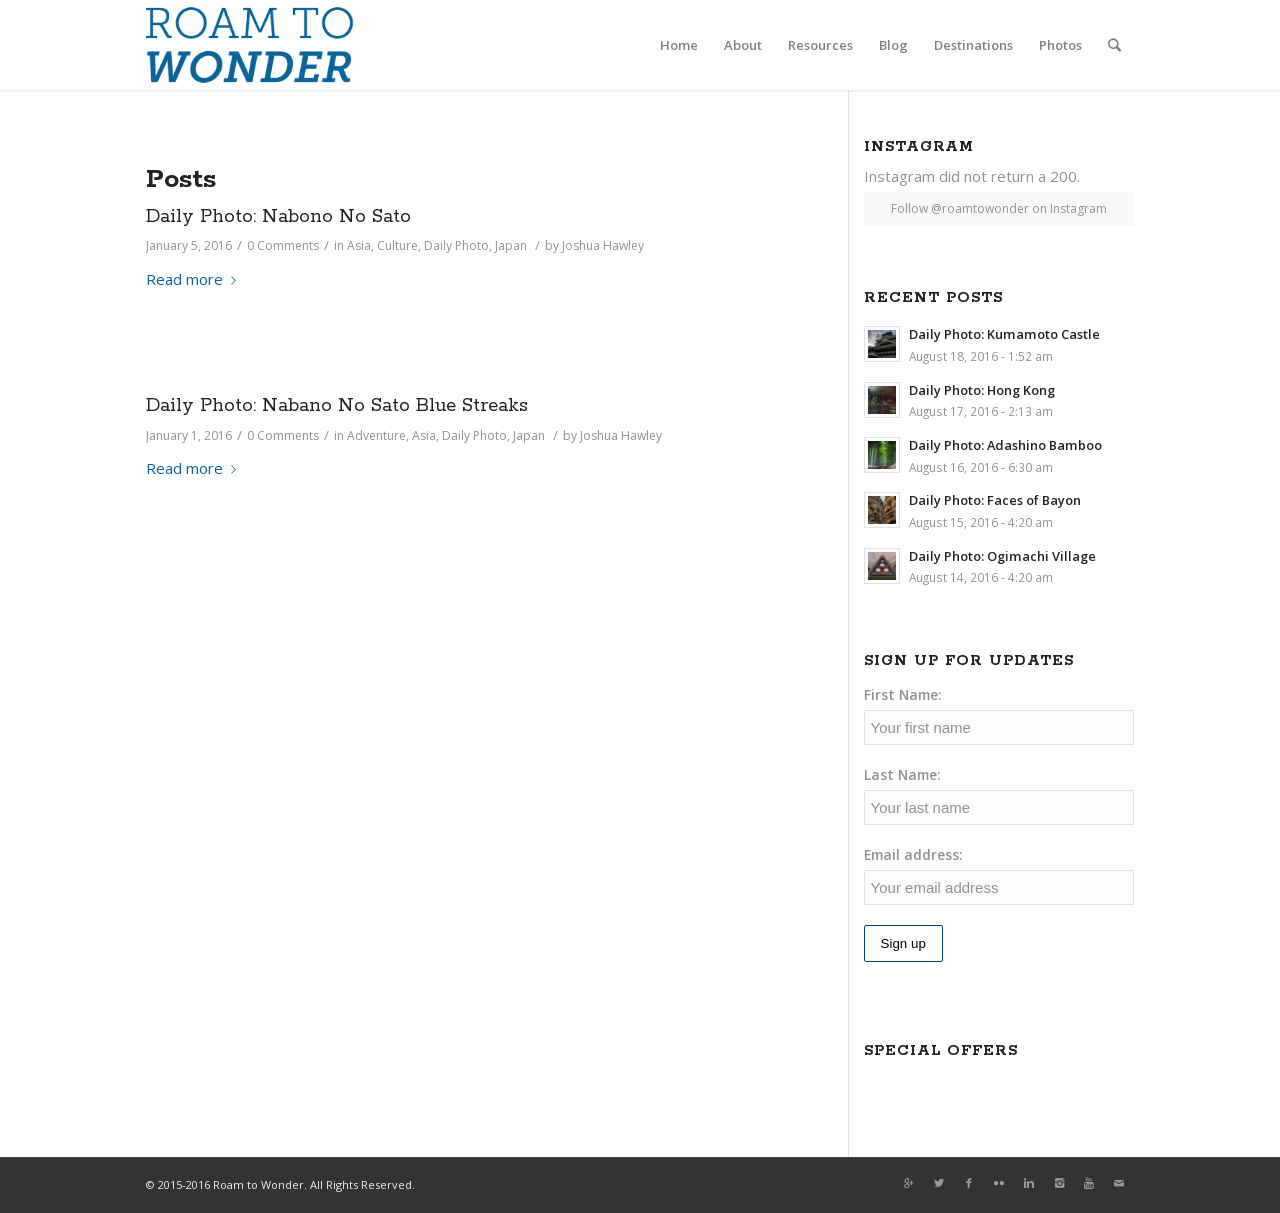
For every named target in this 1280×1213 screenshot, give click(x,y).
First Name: (903, 694)
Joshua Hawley (603, 245)
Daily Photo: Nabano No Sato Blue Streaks (337, 406)
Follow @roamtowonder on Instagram (999, 208)
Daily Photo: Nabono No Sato (278, 217)
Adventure (376, 435)
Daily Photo (456, 245)
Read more (195, 279)
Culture (397, 245)
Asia (359, 245)
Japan (511, 245)
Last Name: (902, 774)
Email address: (913, 854)
